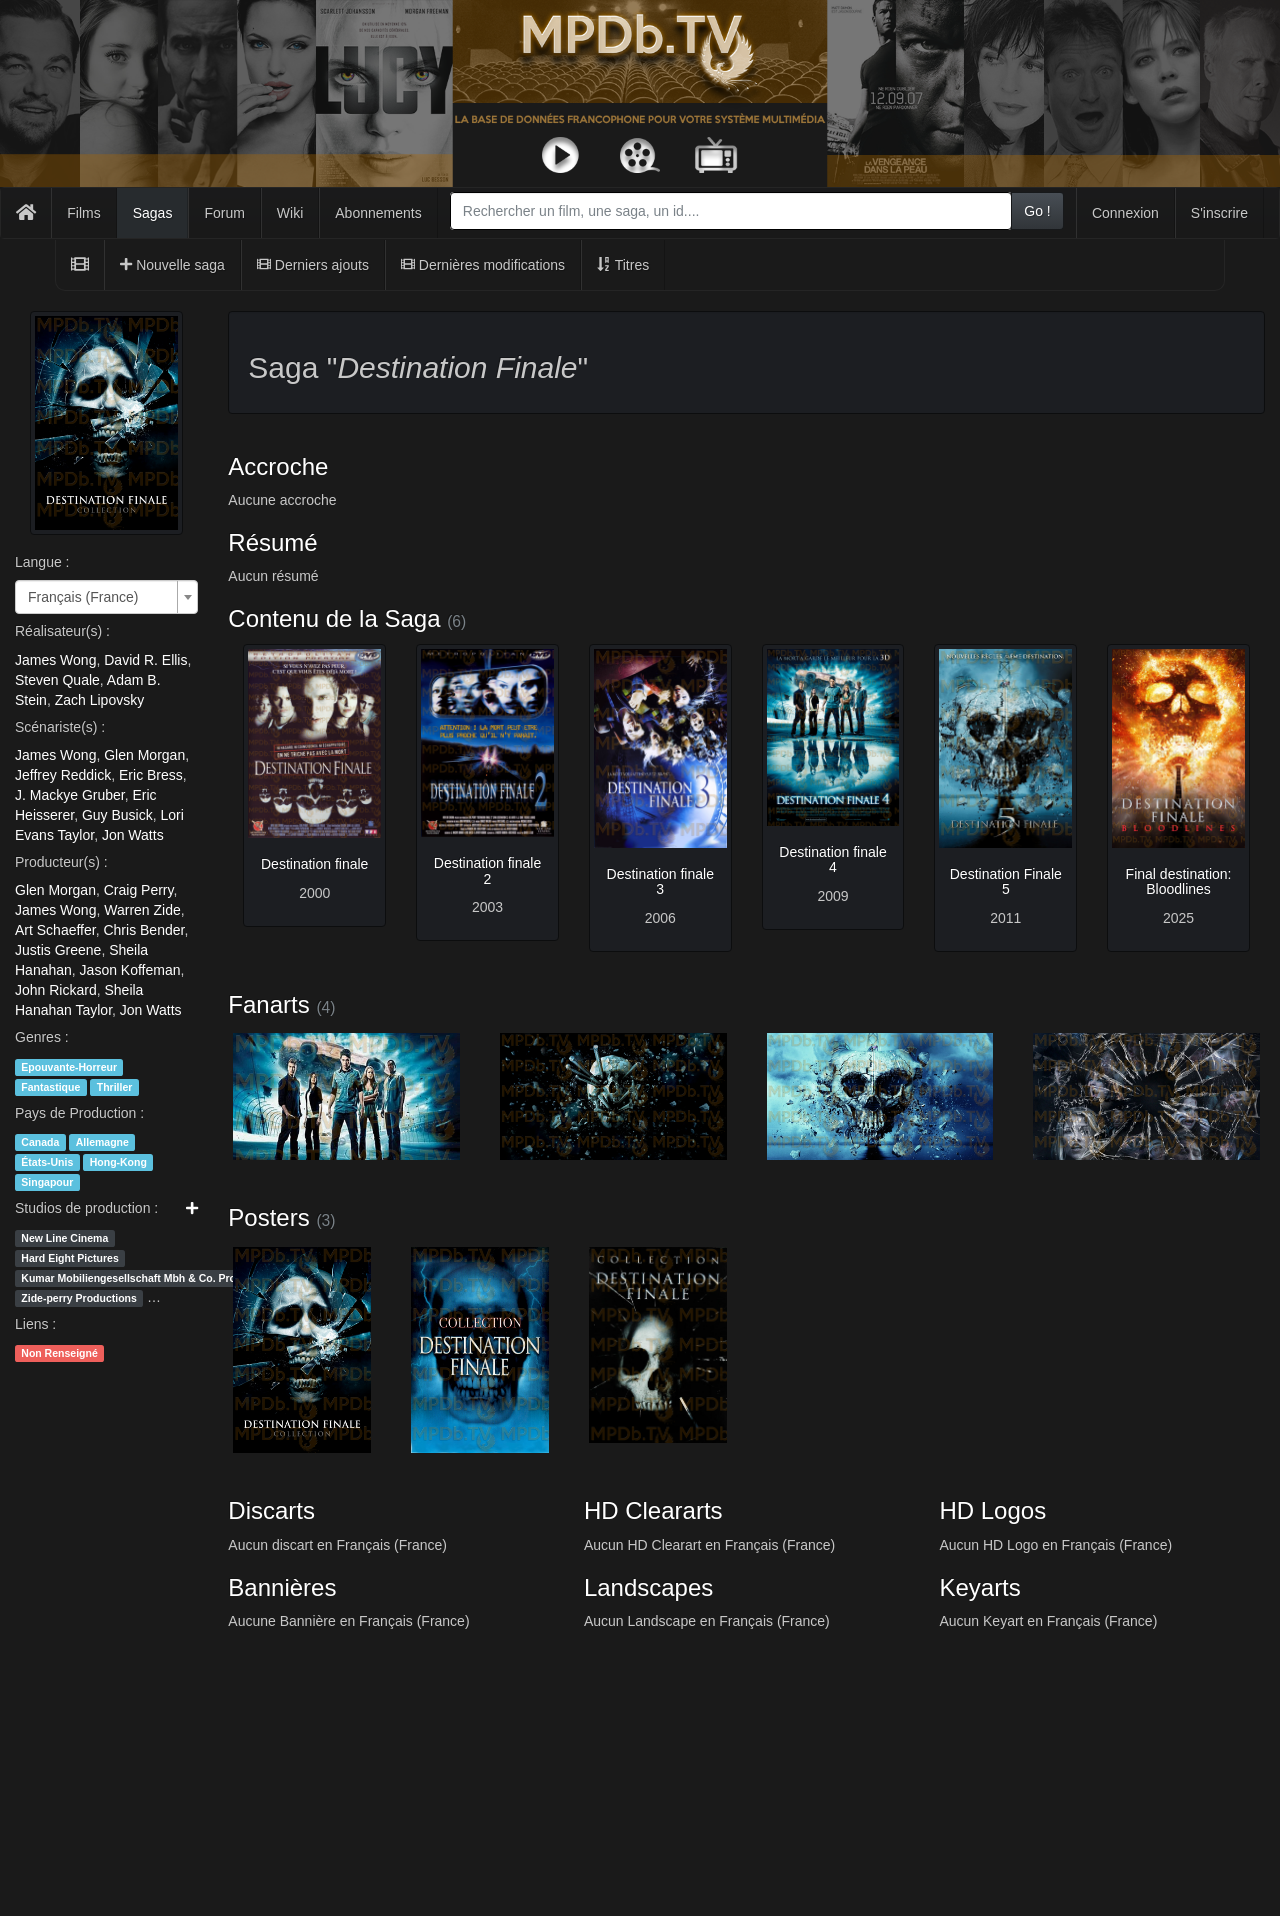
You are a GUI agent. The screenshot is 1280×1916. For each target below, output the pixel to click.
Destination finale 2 (487, 870)
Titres (623, 265)
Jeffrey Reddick (63, 775)
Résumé (272, 542)
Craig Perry (139, 890)
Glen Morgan (144, 755)
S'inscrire (1219, 213)
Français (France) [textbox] (83, 597)
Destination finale (314, 864)
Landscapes (648, 1587)
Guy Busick (117, 815)
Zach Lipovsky (99, 700)
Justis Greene (58, 950)
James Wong (55, 660)
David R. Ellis (145, 660)
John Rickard (56, 990)
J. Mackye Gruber (70, 795)
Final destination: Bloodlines (1179, 881)
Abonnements (378, 213)
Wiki (290, 213)
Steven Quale (57, 680)
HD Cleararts (653, 1510)
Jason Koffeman (130, 970)
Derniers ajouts (313, 265)
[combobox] (731, 211)
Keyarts (979, 1587)
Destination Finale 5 (1006, 881)
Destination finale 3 (660, 881)
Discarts (271, 1510)
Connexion (1125, 213)
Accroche (278, 466)
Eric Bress (151, 775)
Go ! (1037, 211)
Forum (224, 213)
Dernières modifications (483, 265)
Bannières (282, 1587)
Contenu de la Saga (334, 618)
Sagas (153, 213)
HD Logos (992, 1510)
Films (83, 213)
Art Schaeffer (55, 930)
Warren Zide (142, 910)
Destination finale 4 (832, 859)
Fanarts (268, 1004)
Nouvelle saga (172, 265)
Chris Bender (143, 930)
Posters (268, 1217)
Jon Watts (133, 835)
